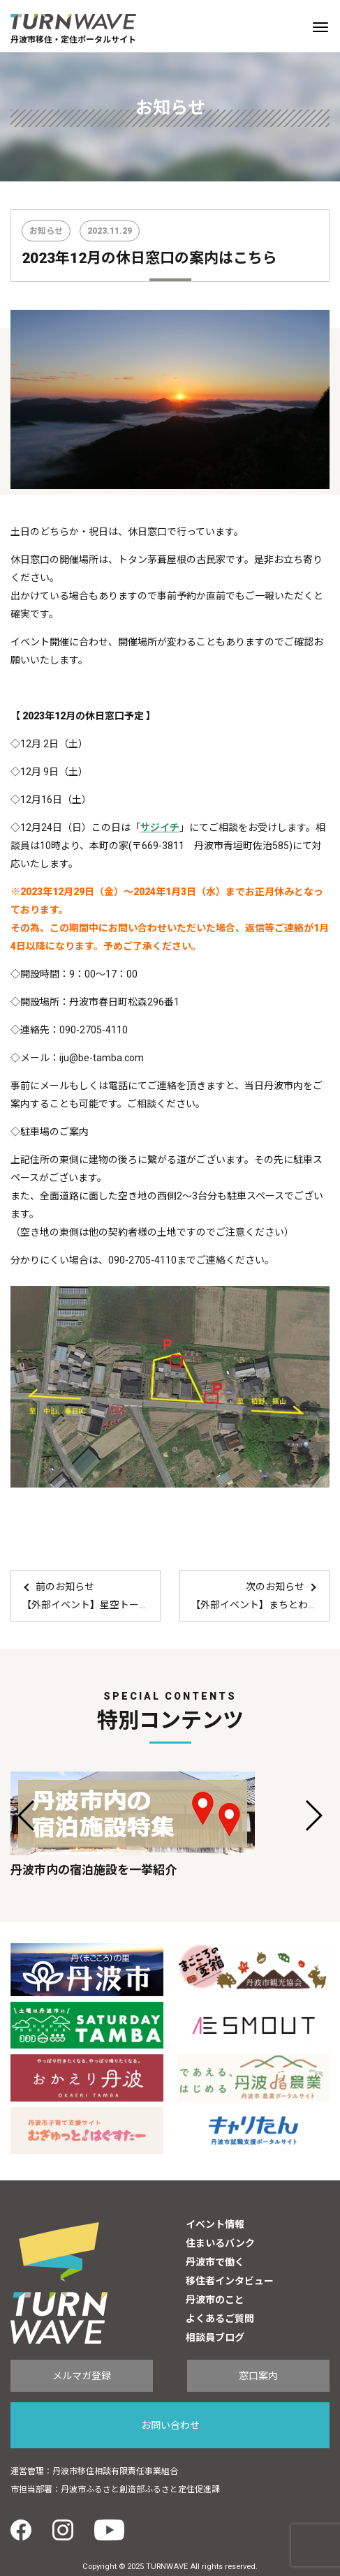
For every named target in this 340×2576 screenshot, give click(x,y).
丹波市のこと (215, 2299)
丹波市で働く (215, 2262)
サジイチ (159, 827)
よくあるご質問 (220, 2318)
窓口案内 (258, 2375)
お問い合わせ (170, 2425)
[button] (26, 1815)
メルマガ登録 (81, 2375)
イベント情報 (215, 2224)
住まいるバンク (220, 2243)
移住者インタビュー (230, 2280)
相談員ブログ (215, 2337)
